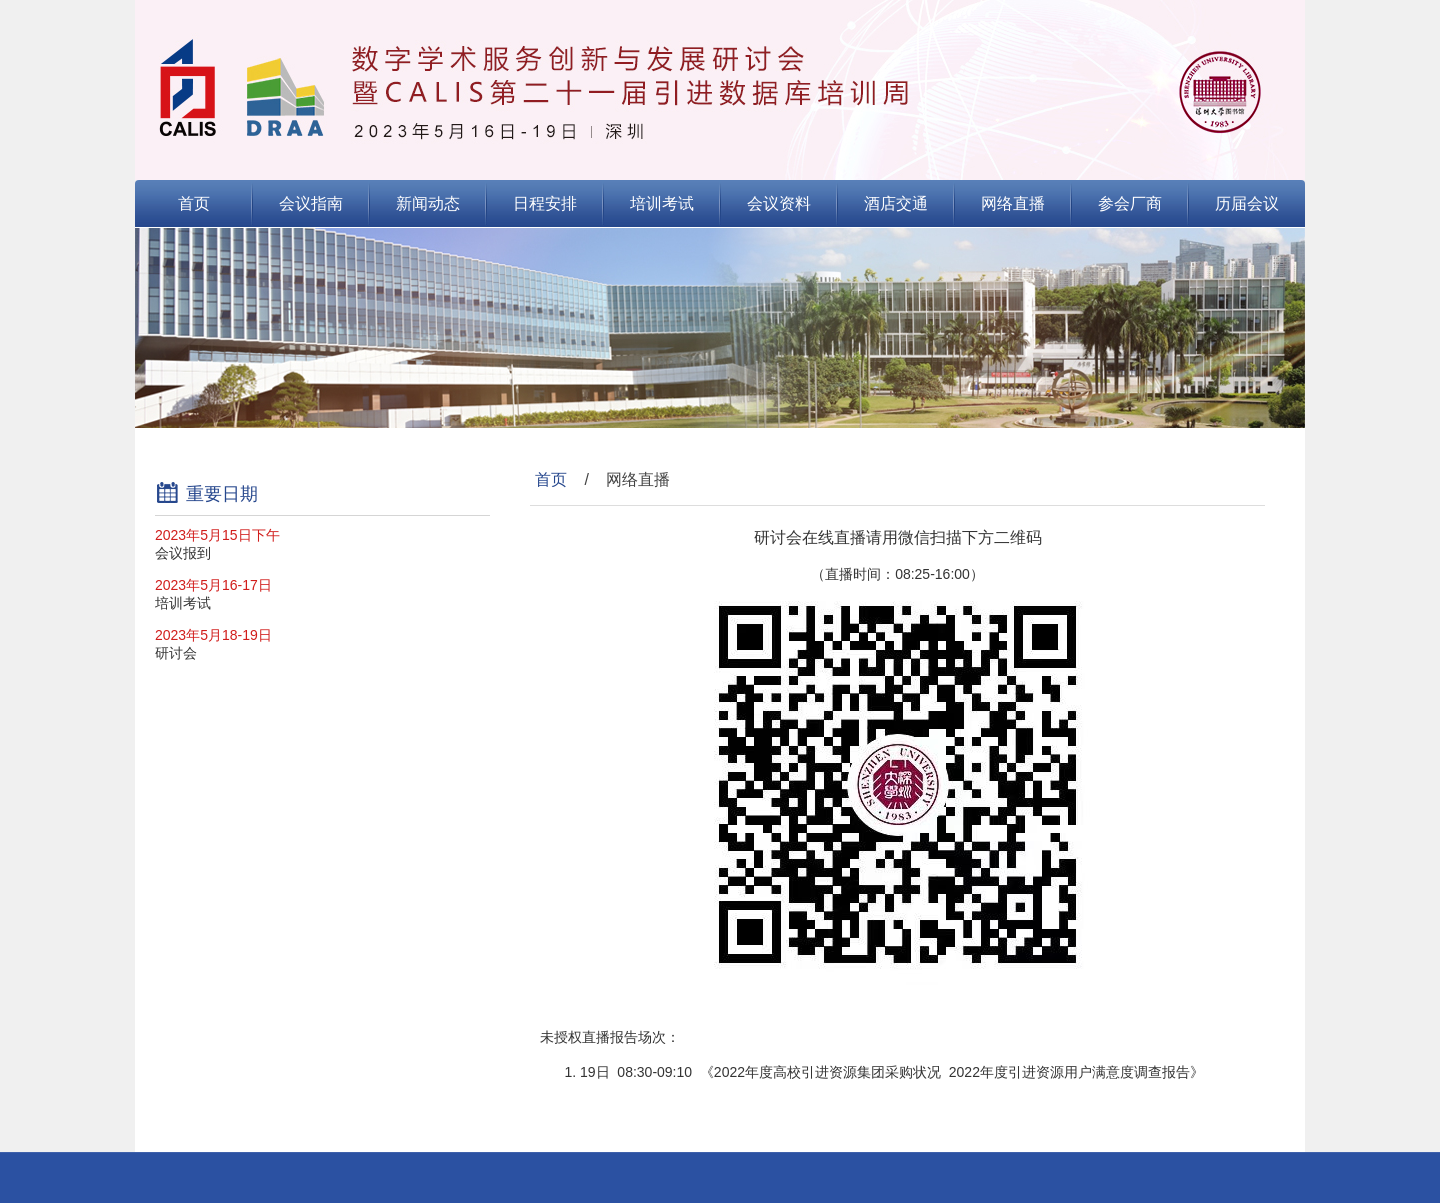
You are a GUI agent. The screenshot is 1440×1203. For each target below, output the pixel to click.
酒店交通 (896, 203)
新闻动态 (428, 203)
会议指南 (311, 203)
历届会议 (1247, 203)
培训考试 (662, 203)
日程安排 (545, 203)
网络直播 (1013, 203)
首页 (194, 203)
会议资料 (779, 203)
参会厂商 (1130, 203)
